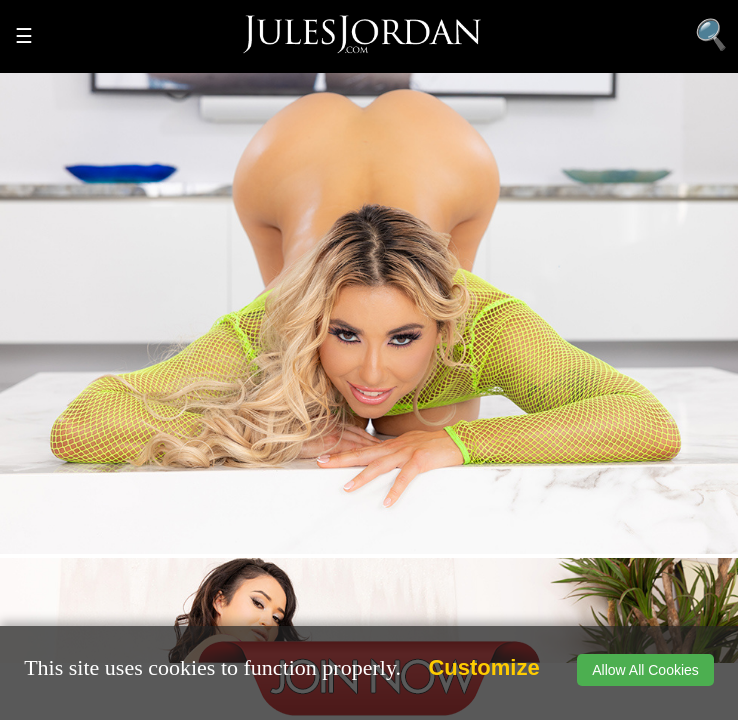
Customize (483, 667)
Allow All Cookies (645, 670)
